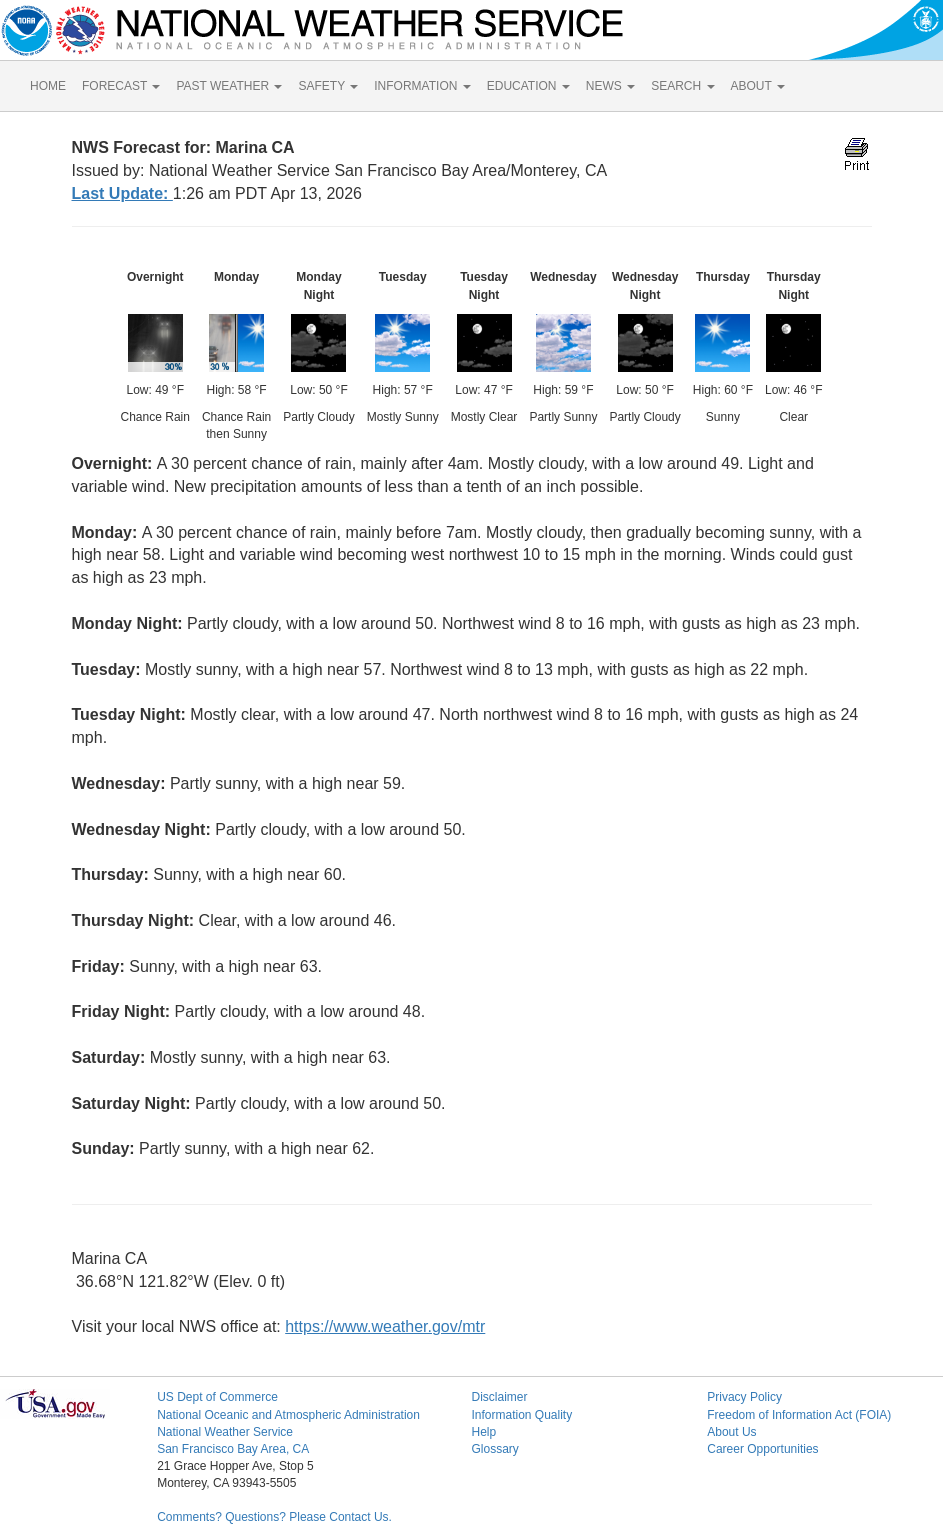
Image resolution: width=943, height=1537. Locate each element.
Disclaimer (499, 1397)
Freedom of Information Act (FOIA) (799, 1415)
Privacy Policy (744, 1397)
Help (483, 1432)
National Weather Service (225, 1432)
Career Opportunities (762, 1449)
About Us (731, 1432)
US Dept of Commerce (217, 1397)
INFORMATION (422, 86)
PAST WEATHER (229, 86)
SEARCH (682, 86)
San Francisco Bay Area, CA (233, 1449)
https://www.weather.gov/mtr (385, 1326)
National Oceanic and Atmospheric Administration (288, 1415)
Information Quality (521, 1415)
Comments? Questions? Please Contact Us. (274, 1517)
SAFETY (328, 86)
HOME (48, 86)
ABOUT (758, 86)
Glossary (494, 1449)
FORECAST (121, 86)
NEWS (610, 86)
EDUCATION (528, 86)
